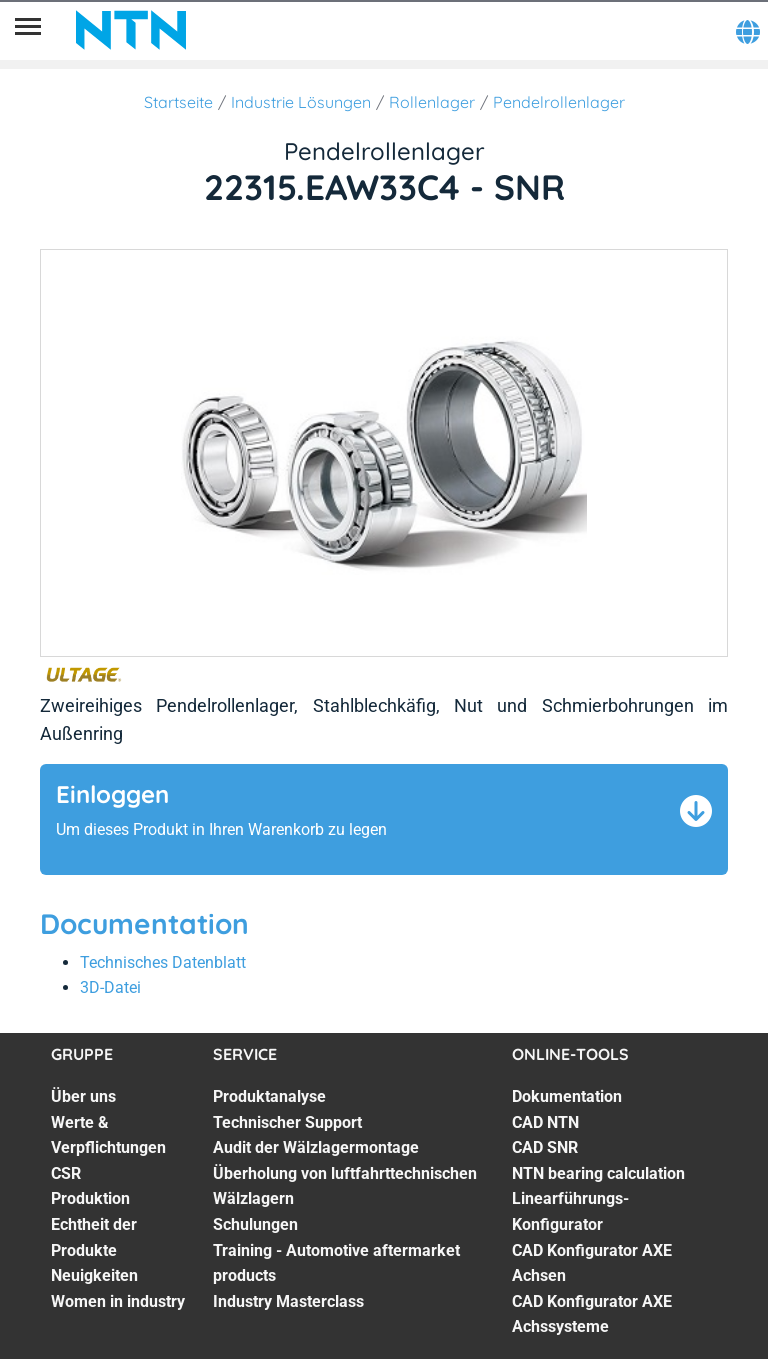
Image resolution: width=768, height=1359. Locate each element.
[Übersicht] (28, 30)
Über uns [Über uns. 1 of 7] (83, 1096)
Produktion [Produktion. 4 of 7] (90, 1198)
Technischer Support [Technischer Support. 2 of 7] (287, 1122)
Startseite (178, 102)
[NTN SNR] (131, 30)
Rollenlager (432, 102)
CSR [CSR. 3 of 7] (66, 1173)
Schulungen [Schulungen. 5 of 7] (255, 1224)
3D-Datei (110, 987)
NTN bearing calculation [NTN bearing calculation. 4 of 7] (598, 1173)
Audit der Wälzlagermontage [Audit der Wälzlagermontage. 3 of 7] (316, 1147)
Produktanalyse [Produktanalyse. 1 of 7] (269, 1096)
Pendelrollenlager (559, 102)
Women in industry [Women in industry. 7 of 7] (118, 1301)
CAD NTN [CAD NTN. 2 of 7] (545, 1122)
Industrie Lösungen (301, 102)
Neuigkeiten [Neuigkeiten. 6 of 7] (94, 1275)
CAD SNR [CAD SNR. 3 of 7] (545, 1147)
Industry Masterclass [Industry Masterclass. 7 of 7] (288, 1301)
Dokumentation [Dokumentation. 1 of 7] (567, 1096)
